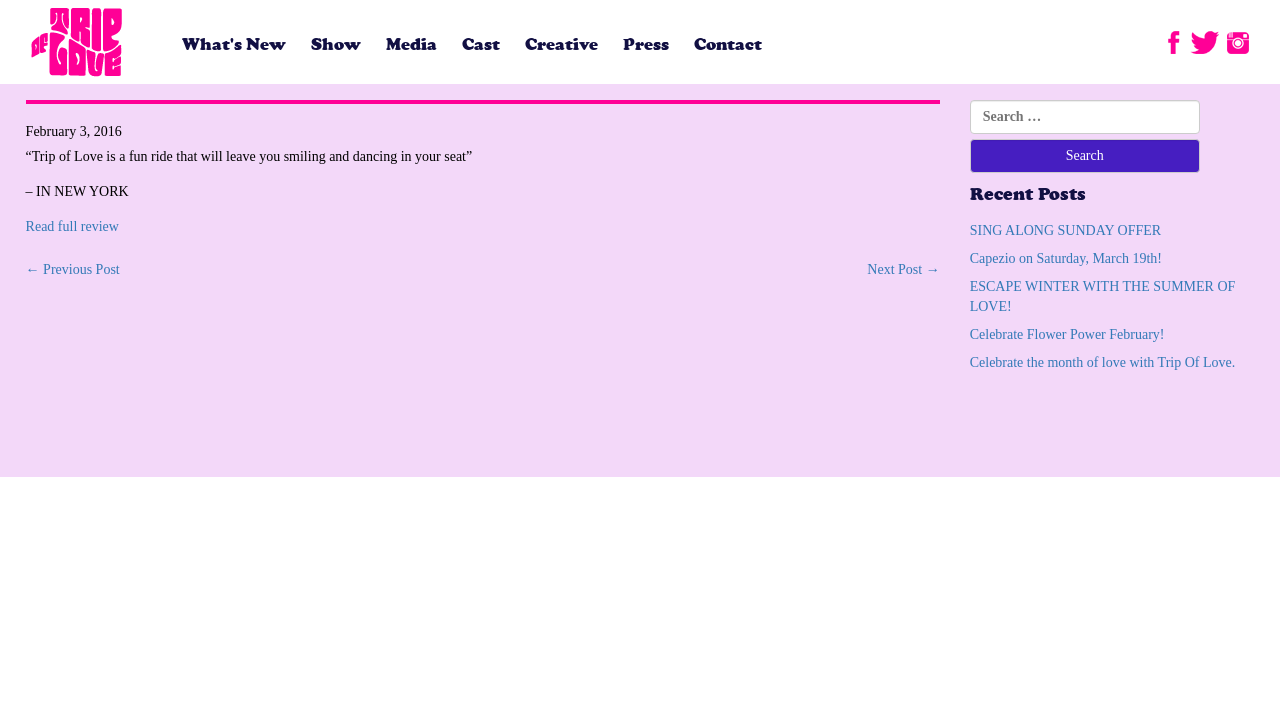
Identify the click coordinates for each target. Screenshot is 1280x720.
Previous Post (73, 269)
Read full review (72, 226)
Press (646, 44)
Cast (481, 44)
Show (336, 44)
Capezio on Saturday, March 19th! (1066, 258)
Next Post (903, 269)
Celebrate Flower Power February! (1067, 334)
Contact (728, 44)
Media (411, 44)
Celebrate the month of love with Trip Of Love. (1103, 362)
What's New (234, 44)
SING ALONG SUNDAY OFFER (1066, 230)
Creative (561, 44)
